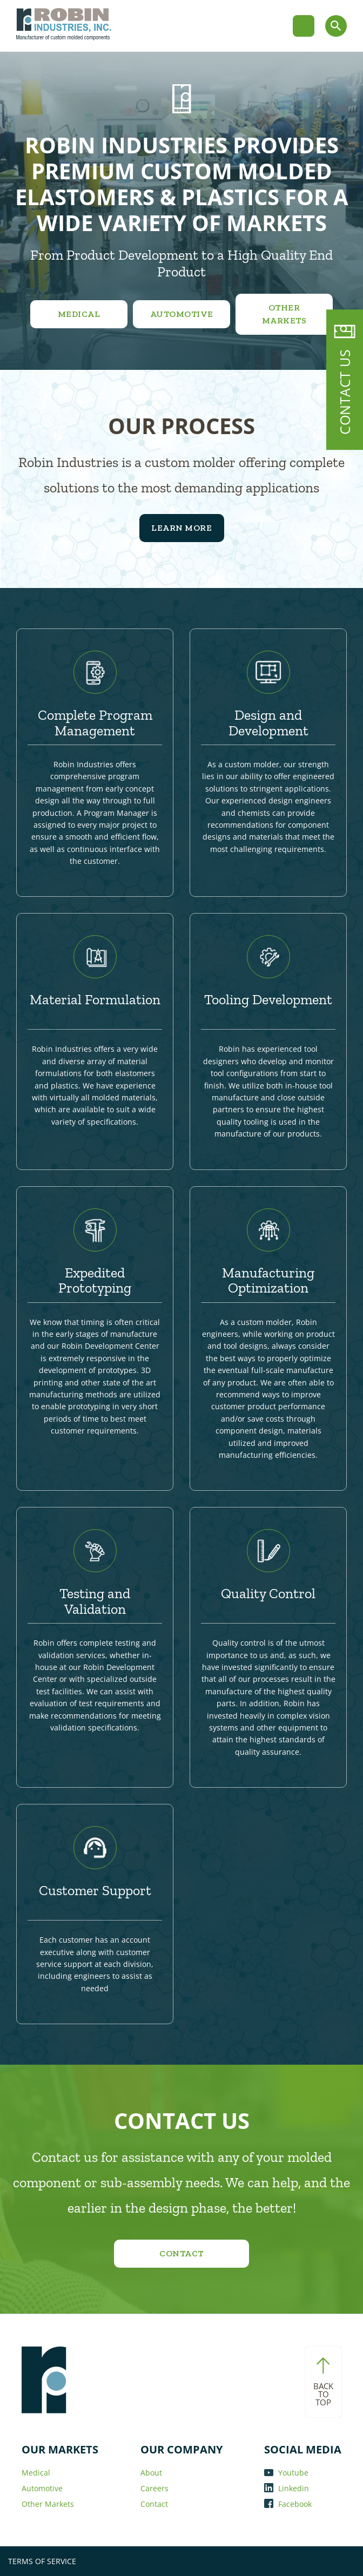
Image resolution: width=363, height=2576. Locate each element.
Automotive (181, 314)
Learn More (181, 528)
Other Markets (284, 314)
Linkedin (286, 2488)
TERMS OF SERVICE (42, 2561)
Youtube (286, 2472)
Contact (181, 2253)
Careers (154, 2488)
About (151, 2472)
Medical (79, 314)
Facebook (288, 2504)
